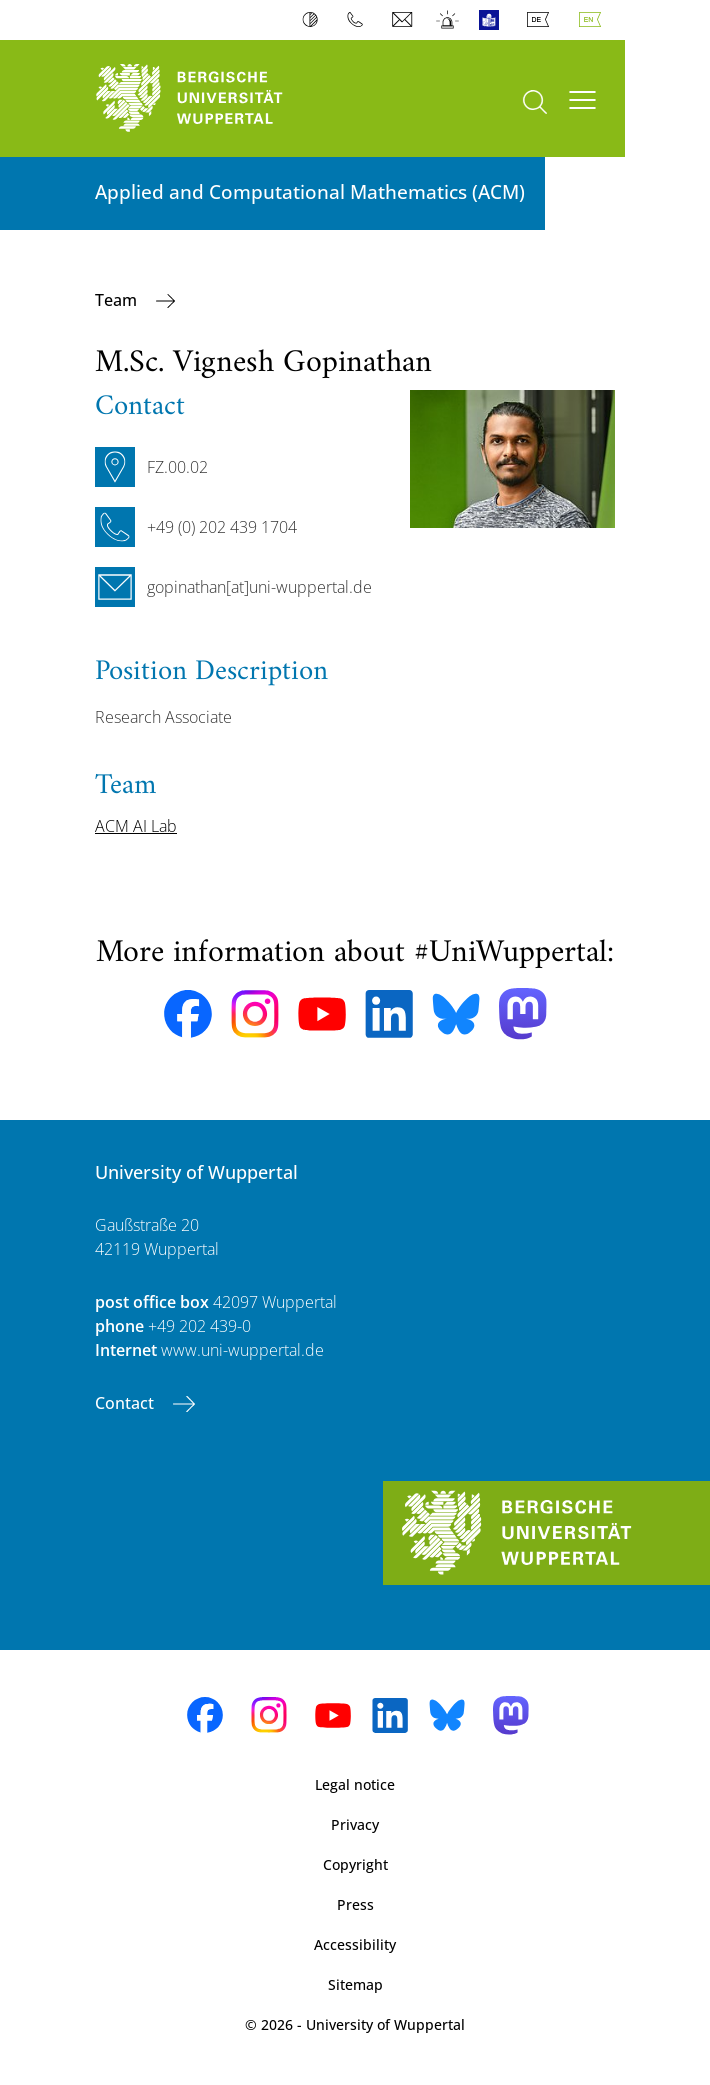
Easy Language (493, 20)
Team (118, 300)
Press (355, 1904)
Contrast (314, 20)
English (594, 20)
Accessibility (355, 1944)
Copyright (355, 1864)
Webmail (404, 20)
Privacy (355, 1824)
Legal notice (355, 1784)
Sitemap (355, 1984)
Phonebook (359, 20)
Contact (126, 1403)
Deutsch (542, 20)
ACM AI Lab (136, 826)
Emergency (448, 20)
